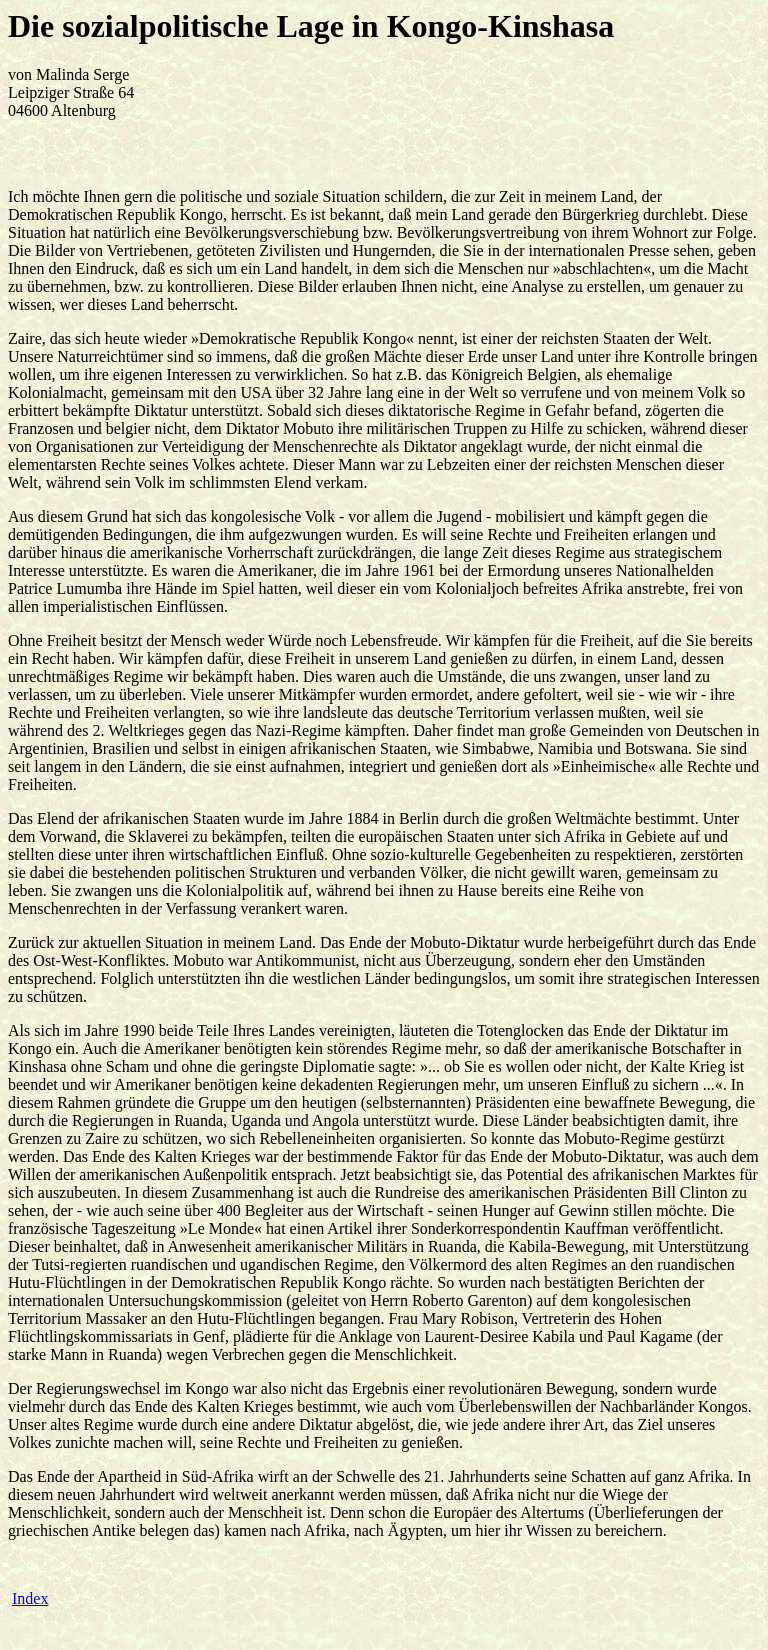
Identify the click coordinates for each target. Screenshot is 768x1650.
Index (30, 1598)
